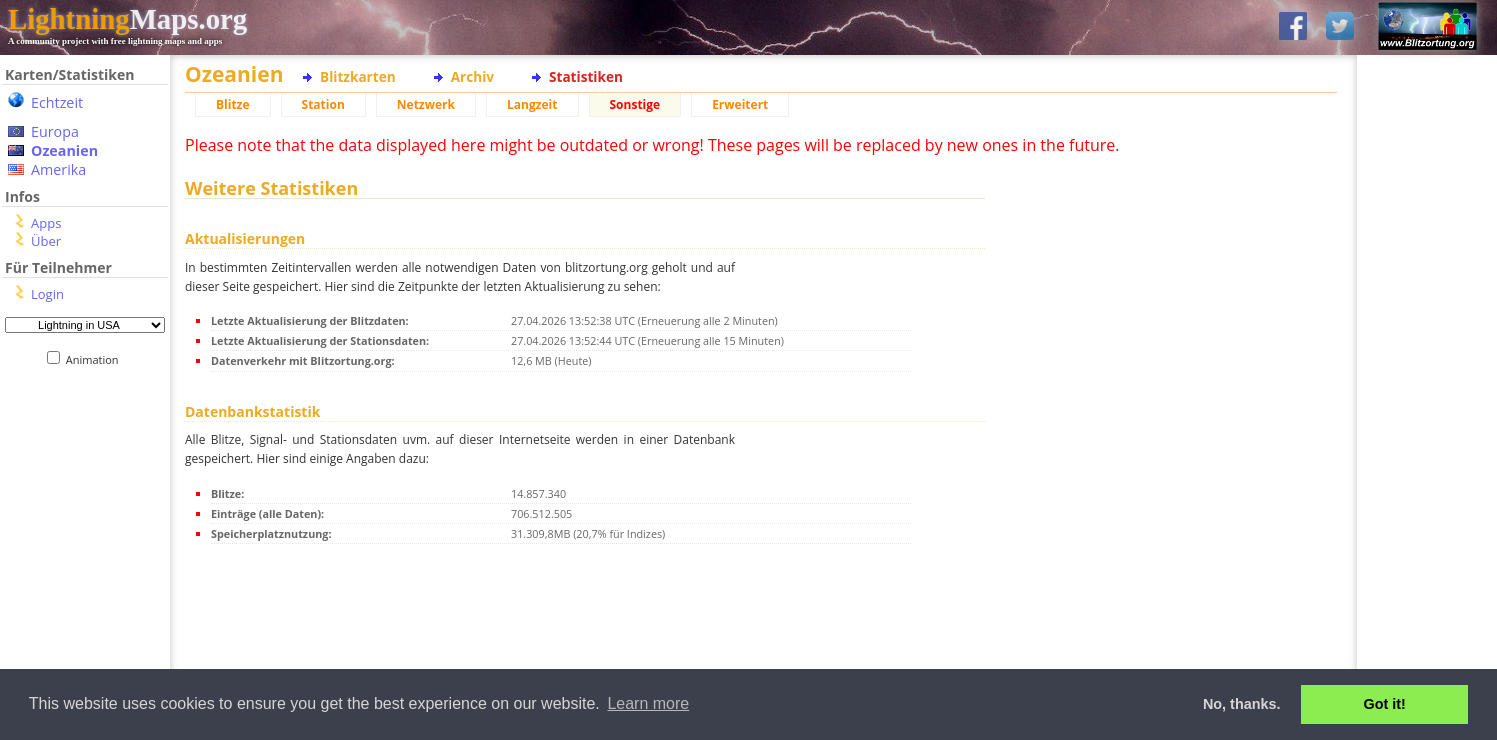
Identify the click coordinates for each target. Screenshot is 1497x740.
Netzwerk (426, 104)
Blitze (233, 104)
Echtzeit (57, 102)
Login (47, 294)
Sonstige (635, 104)
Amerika (58, 169)
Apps (46, 223)
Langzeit (532, 104)
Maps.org (127, 19)
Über (46, 241)
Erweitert (740, 104)
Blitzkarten (358, 76)
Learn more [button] (648, 703)
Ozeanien (64, 150)
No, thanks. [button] (1242, 704)
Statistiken (586, 76)
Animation (96, 359)
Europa (55, 131)
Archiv (472, 76)
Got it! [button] (1385, 704)
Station (323, 104)
